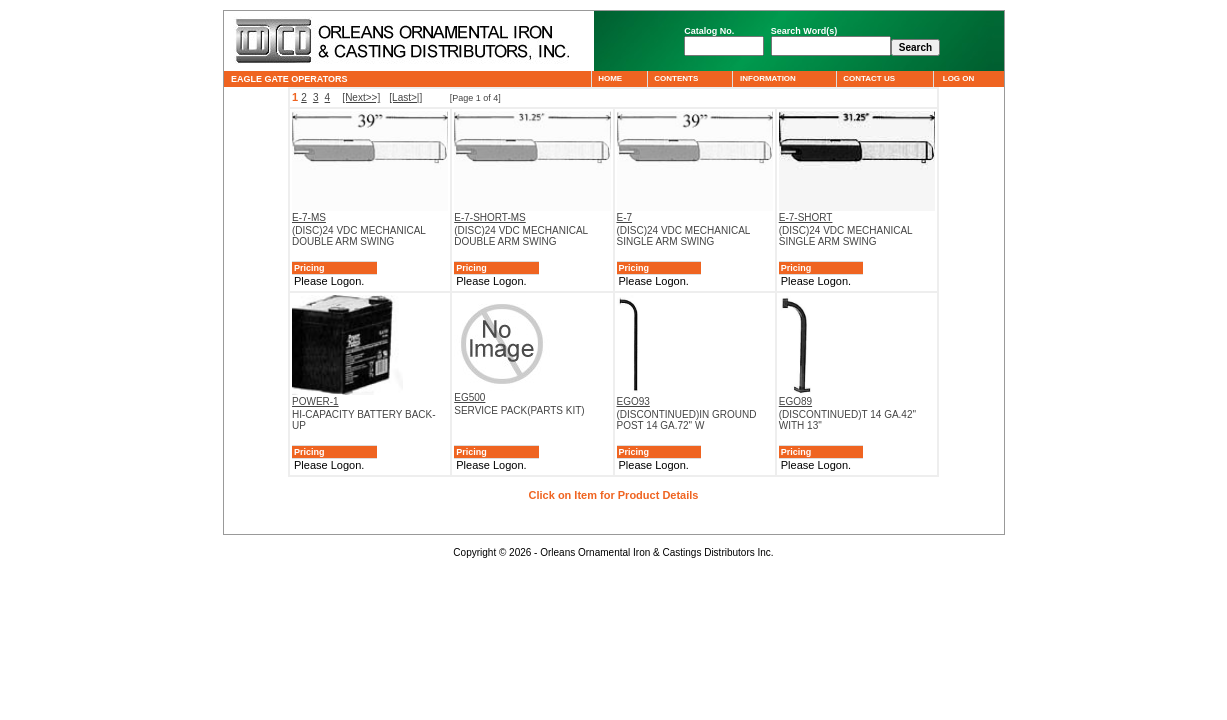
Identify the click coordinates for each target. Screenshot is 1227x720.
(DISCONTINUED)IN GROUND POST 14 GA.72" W (687, 420)
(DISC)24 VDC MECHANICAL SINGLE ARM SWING (684, 236)
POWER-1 (315, 401)
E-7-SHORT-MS (490, 217)
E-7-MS (309, 217)
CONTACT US (869, 78)
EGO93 (633, 401)
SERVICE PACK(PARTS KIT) (519, 410)
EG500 (469, 397)
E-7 (625, 217)
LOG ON (957, 78)
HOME (610, 78)
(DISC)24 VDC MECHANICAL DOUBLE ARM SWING (359, 236)
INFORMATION (767, 78)
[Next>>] (361, 97)
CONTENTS (676, 78)
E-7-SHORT (806, 217)
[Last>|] (405, 97)
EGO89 (795, 401)
